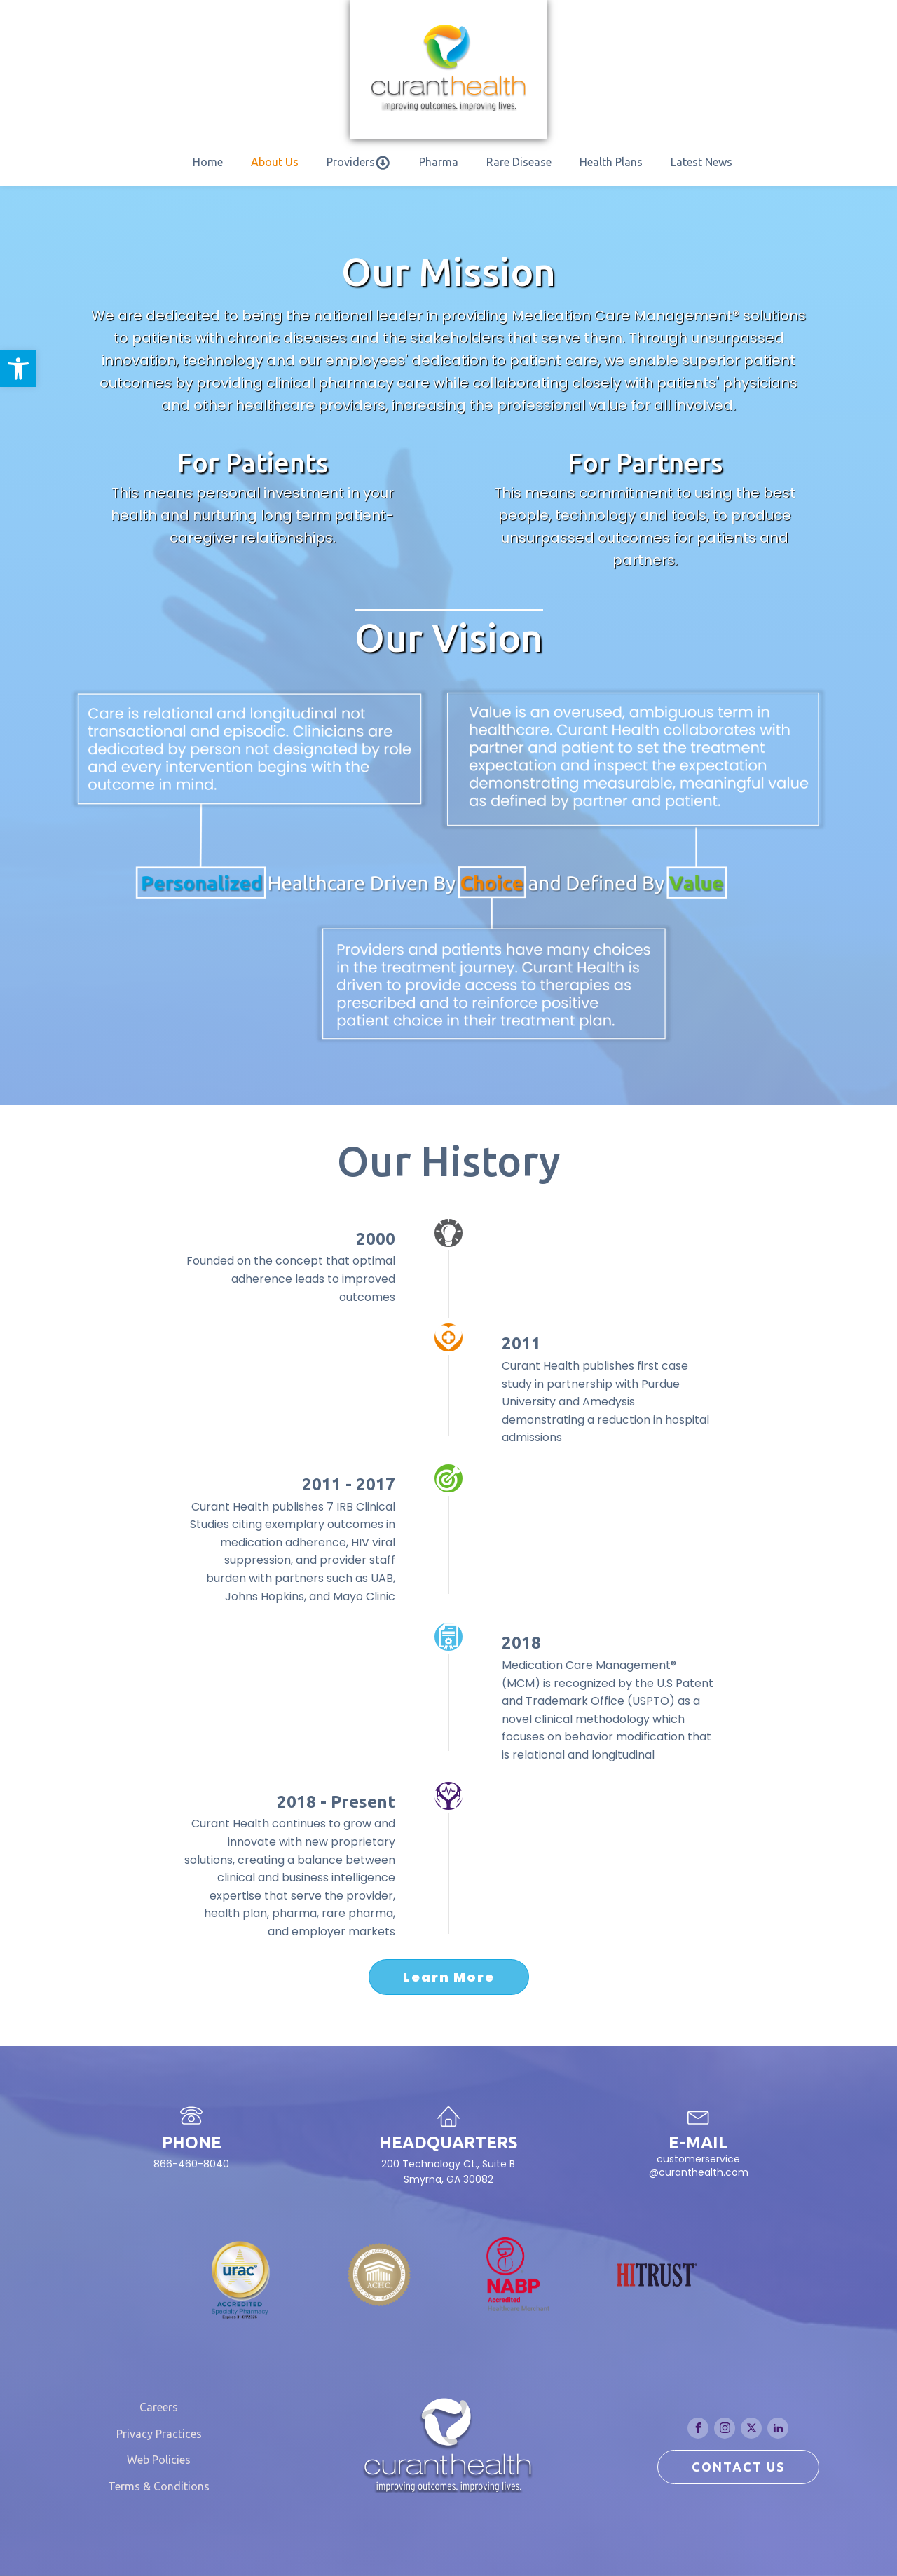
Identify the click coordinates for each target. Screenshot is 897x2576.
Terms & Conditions (159, 2486)
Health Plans (611, 162)
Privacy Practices (159, 2433)
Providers (358, 162)
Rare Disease (519, 162)
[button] (18, 368)
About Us (275, 162)
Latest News (701, 162)
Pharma (438, 162)
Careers (158, 2407)
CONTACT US (738, 2467)
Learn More (449, 1977)
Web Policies (159, 2459)
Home (208, 162)
